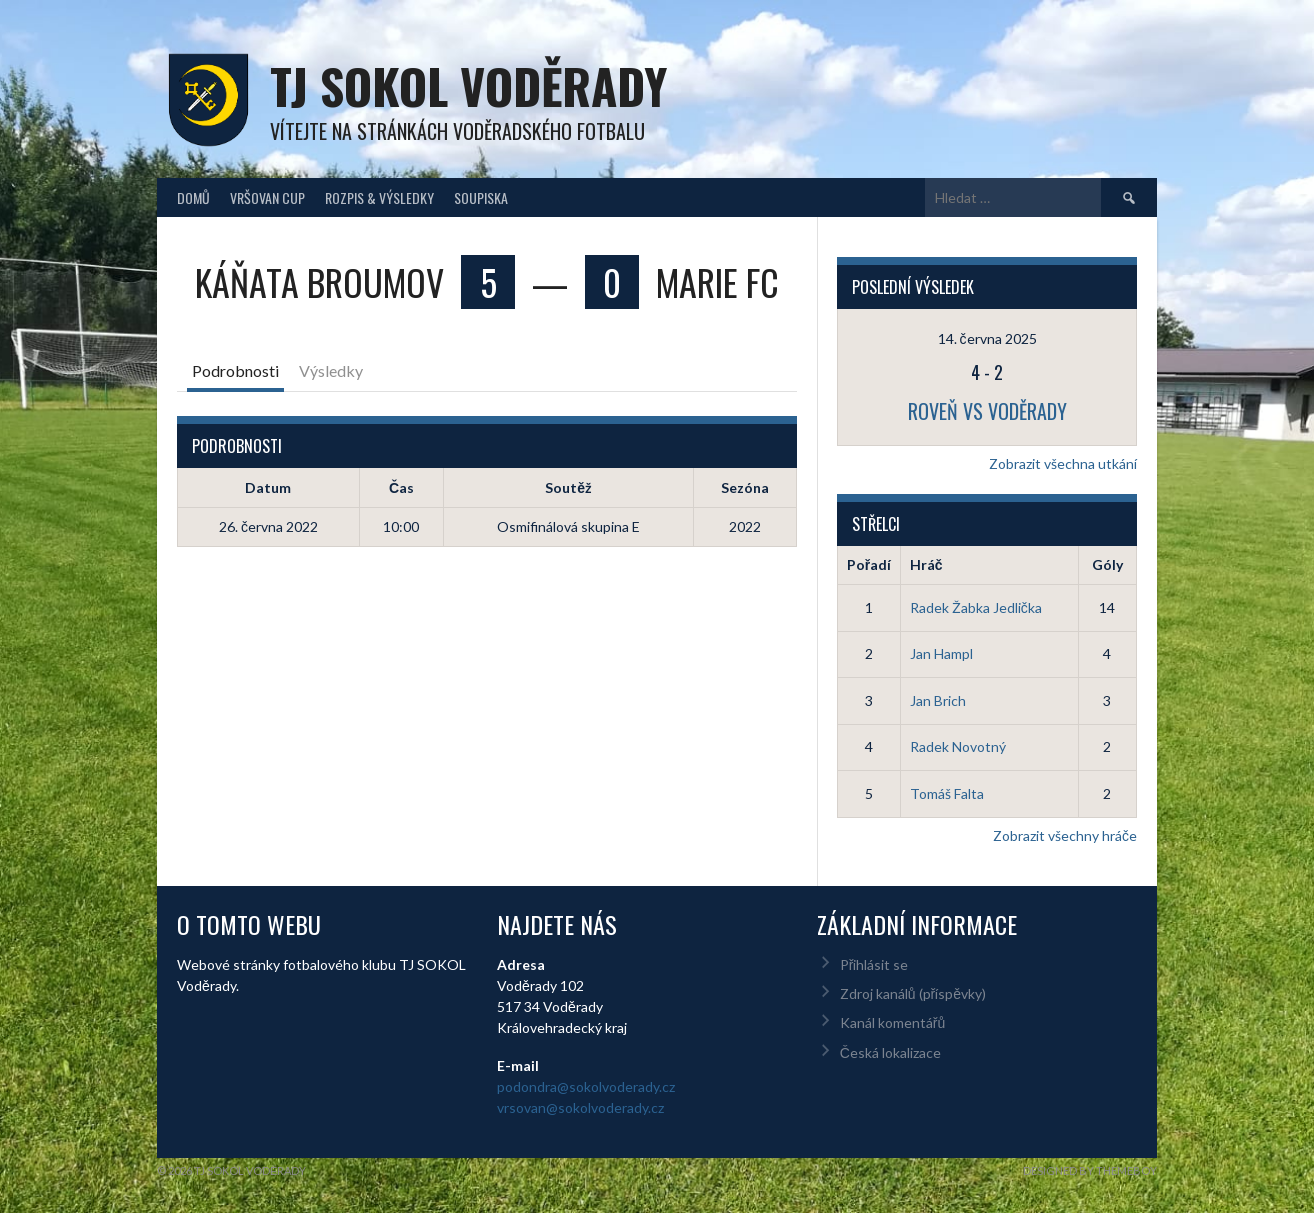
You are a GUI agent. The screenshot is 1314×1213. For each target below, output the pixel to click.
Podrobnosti (235, 370)
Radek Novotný (958, 746)
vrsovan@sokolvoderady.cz (580, 1107)
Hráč (926, 564)
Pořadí (869, 564)
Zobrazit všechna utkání (1063, 463)
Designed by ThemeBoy (1090, 1170)
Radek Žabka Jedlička (976, 607)
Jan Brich (938, 700)
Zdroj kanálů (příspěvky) (913, 993)
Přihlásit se (874, 964)
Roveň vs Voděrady (987, 411)
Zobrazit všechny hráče (1065, 835)
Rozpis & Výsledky (379, 197)
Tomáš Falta (947, 793)
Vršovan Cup (267, 197)
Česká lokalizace (890, 1052)
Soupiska (481, 197)
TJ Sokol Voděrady (468, 85)
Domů (193, 197)
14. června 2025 (987, 338)
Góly (1107, 564)
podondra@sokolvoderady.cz (586, 1086)
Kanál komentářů (892, 1022)
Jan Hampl (941, 653)
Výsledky (331, 370)
